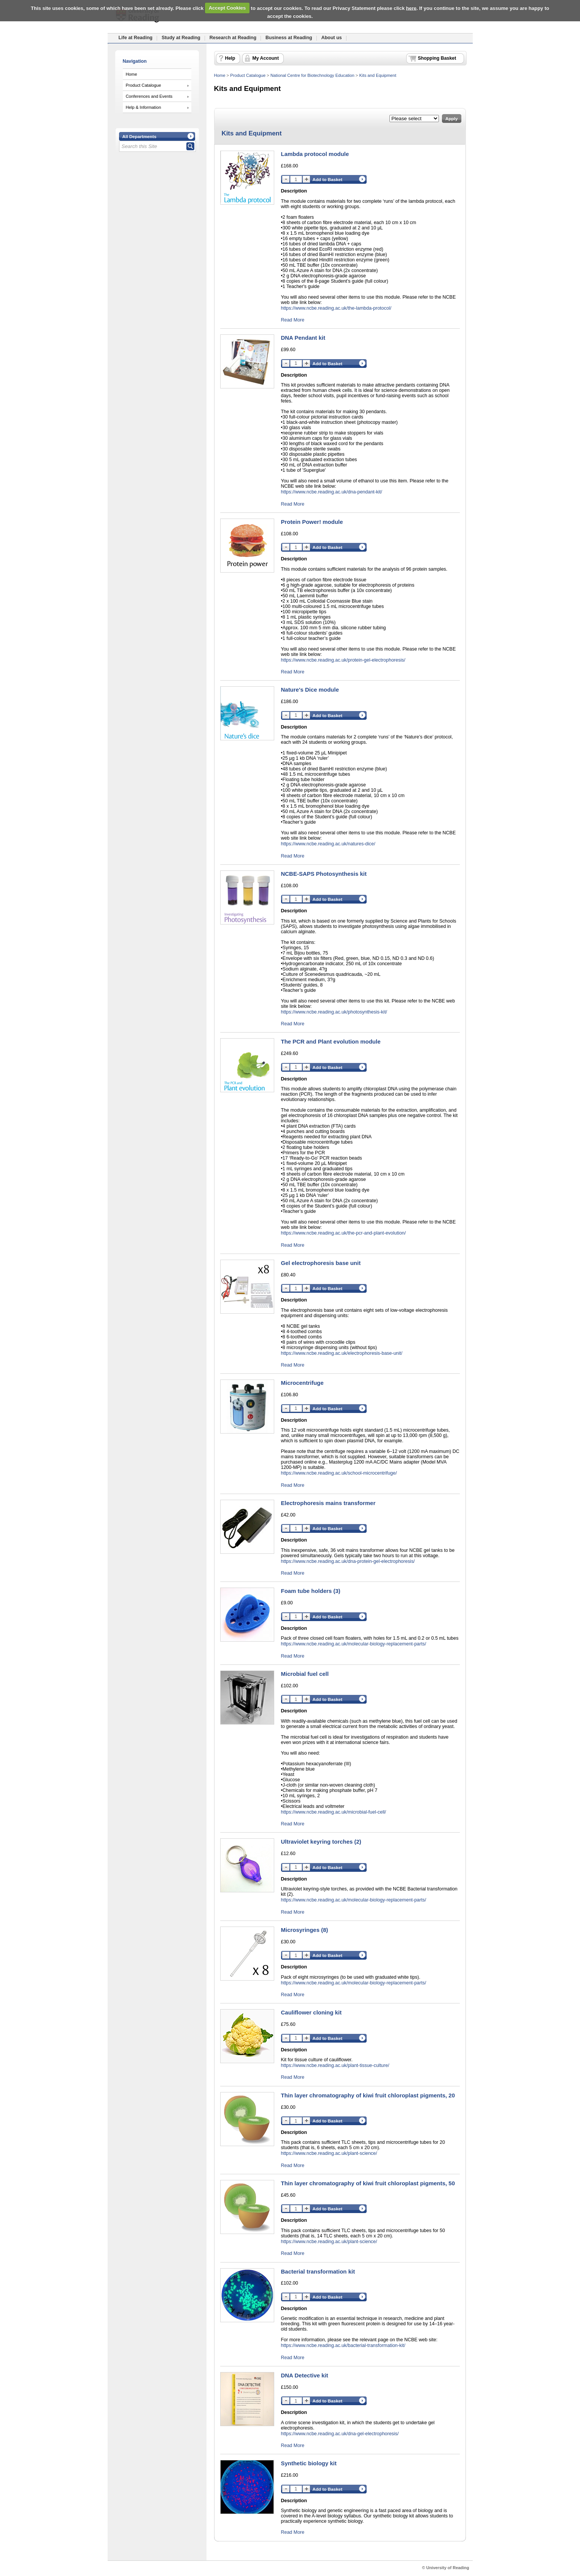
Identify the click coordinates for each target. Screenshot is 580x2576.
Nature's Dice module (310, 689)
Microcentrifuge (302, 1382)
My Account (266, 58)
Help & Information (143, 107)
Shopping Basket (437, 58)
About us (331, 37)
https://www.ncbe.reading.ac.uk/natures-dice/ (328, 843)
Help (230, 58)
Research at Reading (233, 37)
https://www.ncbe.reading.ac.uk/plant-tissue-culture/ (335, 2065)
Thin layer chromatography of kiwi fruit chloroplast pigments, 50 (368, 2183)
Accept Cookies (227, 8)
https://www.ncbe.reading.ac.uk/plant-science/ (329, 2153)
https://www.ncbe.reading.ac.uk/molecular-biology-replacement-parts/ (353, 1644)
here (411, 8)
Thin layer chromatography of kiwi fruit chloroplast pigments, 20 (368, 2095)
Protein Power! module (312, 522)
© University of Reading (445, 2567)
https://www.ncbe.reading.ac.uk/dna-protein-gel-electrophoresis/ (348, 1561)
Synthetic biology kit (309, 2463)
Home (131, 74)
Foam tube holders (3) (310, 1591)
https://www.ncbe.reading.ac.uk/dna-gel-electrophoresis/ (340, 2433)
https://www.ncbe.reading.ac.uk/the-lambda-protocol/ (336, 308)
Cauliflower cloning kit (311, 2012)
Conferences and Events (149, 96)
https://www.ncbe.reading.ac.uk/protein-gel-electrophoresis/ (343, 660)
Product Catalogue (143, 85)
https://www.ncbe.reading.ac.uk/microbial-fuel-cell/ (333, 1812)
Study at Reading (181, 37)
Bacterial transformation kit (318, 2271)
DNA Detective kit (304, 2375)
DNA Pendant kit (303, 337)
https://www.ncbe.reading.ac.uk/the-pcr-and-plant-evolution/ (343, 1233)
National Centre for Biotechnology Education (312, 75)
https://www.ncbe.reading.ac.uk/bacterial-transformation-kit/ (343, 2345)
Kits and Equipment (377, 75)
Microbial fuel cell (305, 1674)
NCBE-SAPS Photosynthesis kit (324, 873)
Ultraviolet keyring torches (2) (321, 1841)
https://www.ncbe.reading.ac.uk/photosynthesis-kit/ (334, 1012)
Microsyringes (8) (304, 1930)
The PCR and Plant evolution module (331, 1041)
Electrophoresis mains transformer (328, 1503)
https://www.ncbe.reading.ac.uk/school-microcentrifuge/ (339, 1473)
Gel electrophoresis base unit (321, 1263)
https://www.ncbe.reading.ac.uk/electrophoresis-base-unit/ (342, 1353)
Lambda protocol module (315, 154)
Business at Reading (288, 37)
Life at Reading (136, 37)
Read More (293, 320)
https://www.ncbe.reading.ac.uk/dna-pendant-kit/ (331, 492)
